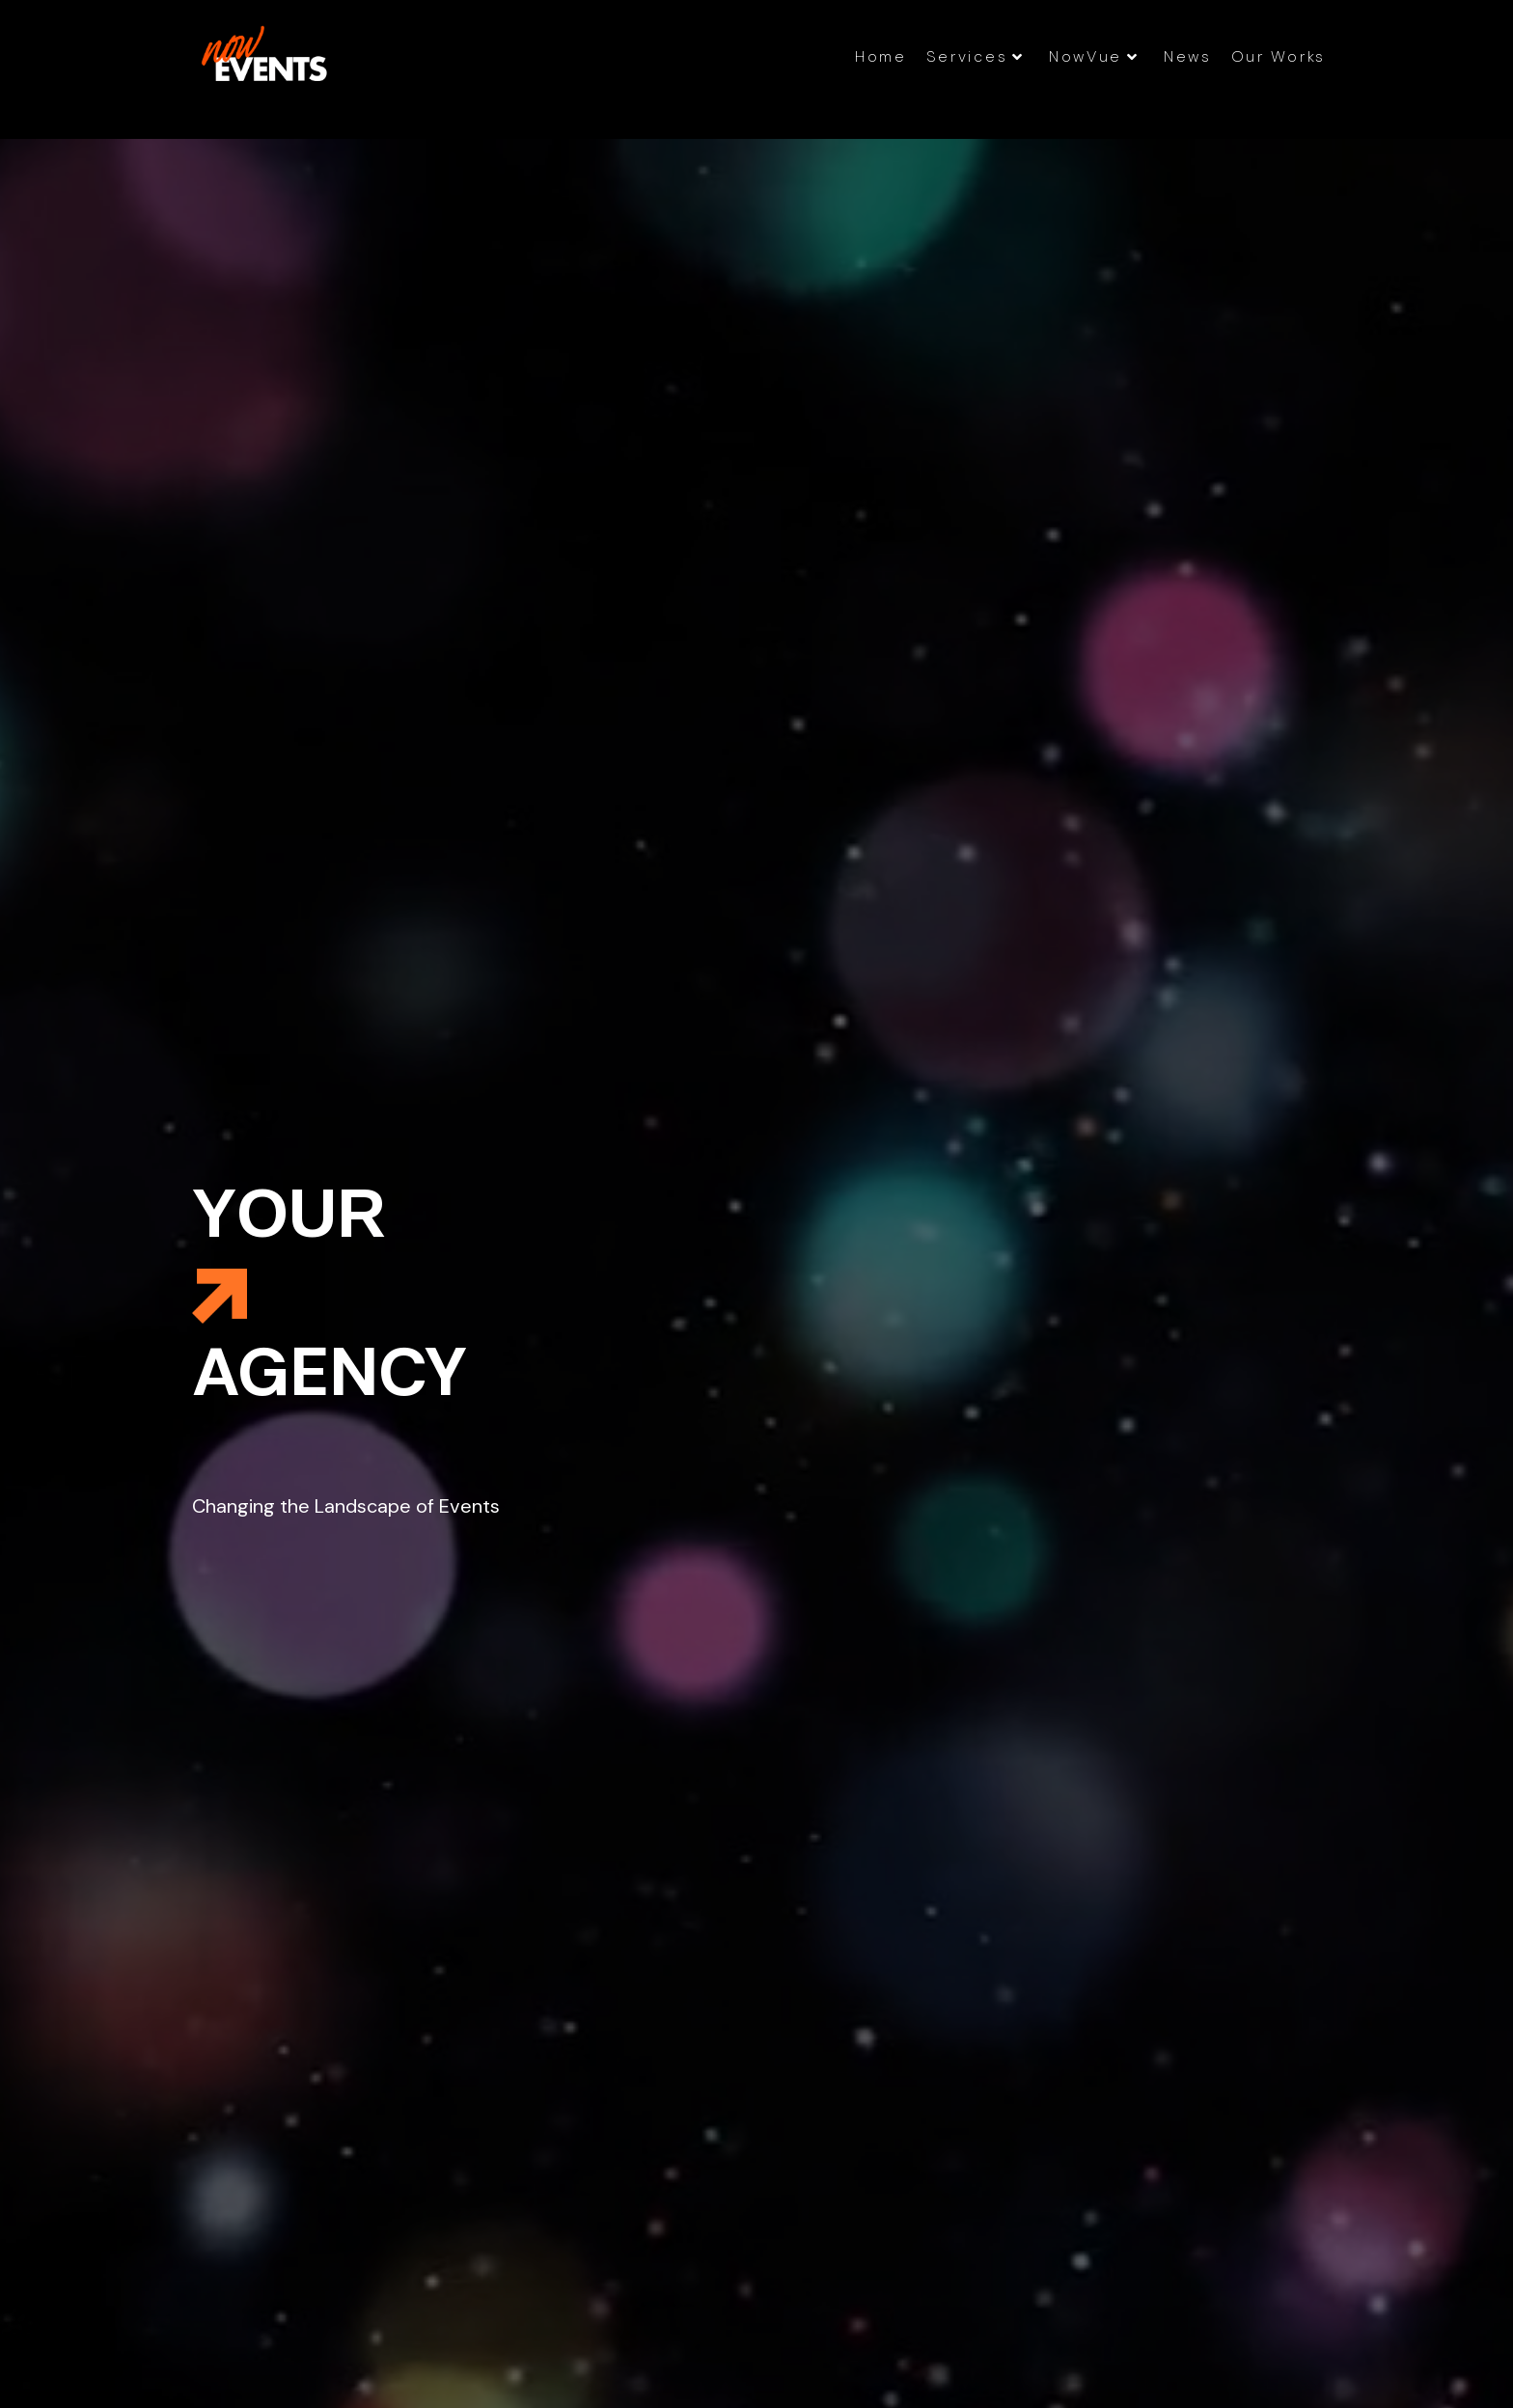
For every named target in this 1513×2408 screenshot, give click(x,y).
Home (881, 56)
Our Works (1278, 56)
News (1188, 56)
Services (975, 56)
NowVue (1094, 56)
